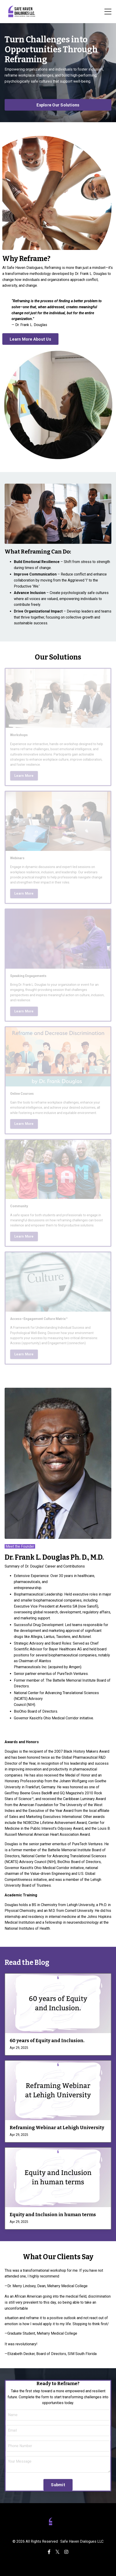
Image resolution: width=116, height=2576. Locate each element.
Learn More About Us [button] (30, 339)
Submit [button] (58, 2484)
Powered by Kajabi (58, 2564)
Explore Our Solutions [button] (58, 105)
